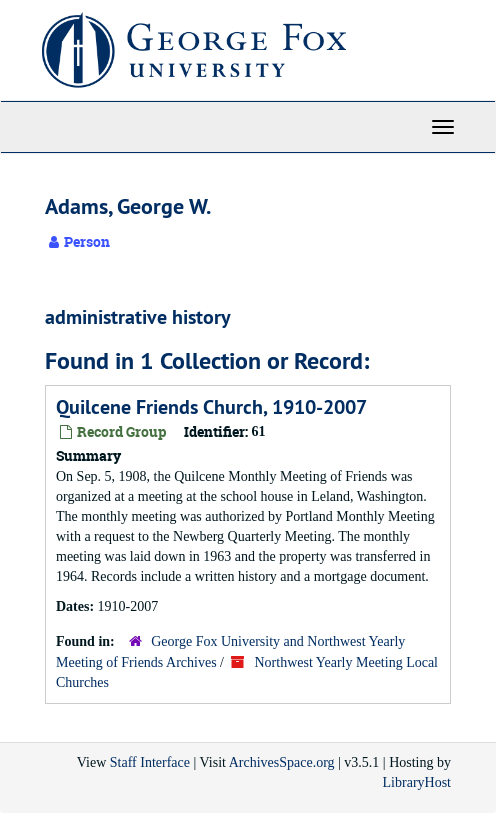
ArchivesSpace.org (282, 762)
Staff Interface (150, 762)
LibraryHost (417, 782)
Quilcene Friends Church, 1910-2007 (211, 407)
